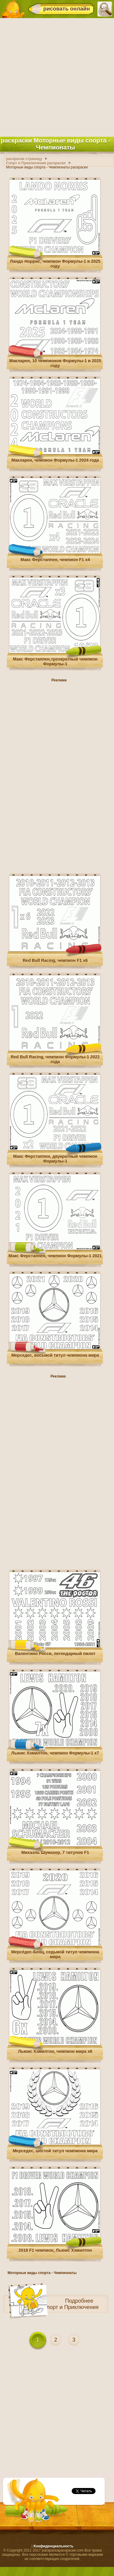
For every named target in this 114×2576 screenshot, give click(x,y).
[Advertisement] (56, 76)
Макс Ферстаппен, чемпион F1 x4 (55, 559)
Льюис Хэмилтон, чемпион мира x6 (55, 2051)
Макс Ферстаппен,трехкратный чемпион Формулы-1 (55, 661)
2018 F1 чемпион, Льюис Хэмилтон (55, 2250)
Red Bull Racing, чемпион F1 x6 (55, 960)
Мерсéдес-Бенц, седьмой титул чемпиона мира (55, 1954)
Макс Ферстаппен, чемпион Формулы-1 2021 (55, 1255)
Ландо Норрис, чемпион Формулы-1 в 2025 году (55, 264)
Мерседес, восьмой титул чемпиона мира (55, 1355)
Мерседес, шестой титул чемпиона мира (55, 2150)
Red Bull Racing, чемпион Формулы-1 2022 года (55, 1059)
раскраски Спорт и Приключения (57, 2307)
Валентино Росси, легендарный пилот (55, 1653)
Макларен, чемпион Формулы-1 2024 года (55, 460)
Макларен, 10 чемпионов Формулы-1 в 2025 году (55, 363)
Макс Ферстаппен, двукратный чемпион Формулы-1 (55, 1159)
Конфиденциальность (53, 2546)
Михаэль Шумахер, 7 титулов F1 (55, 1852)
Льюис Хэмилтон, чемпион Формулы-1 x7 (55, 1753)
